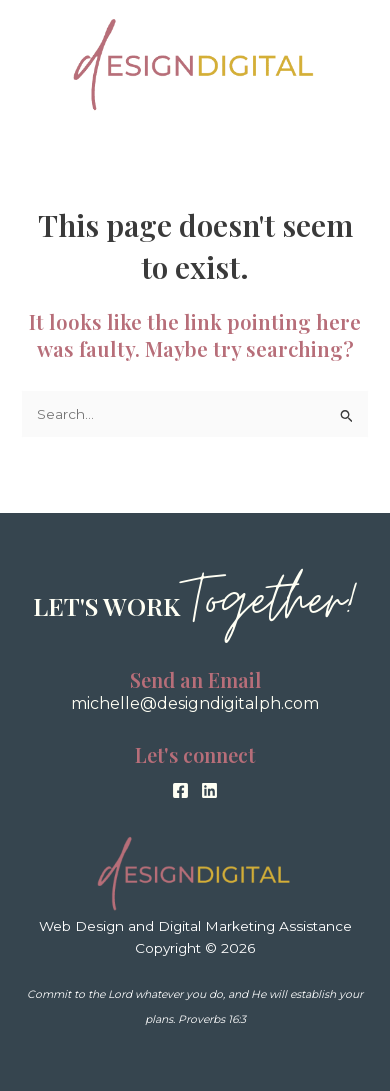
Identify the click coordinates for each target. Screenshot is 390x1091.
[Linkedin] (209, 790)
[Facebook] (180, 790)
